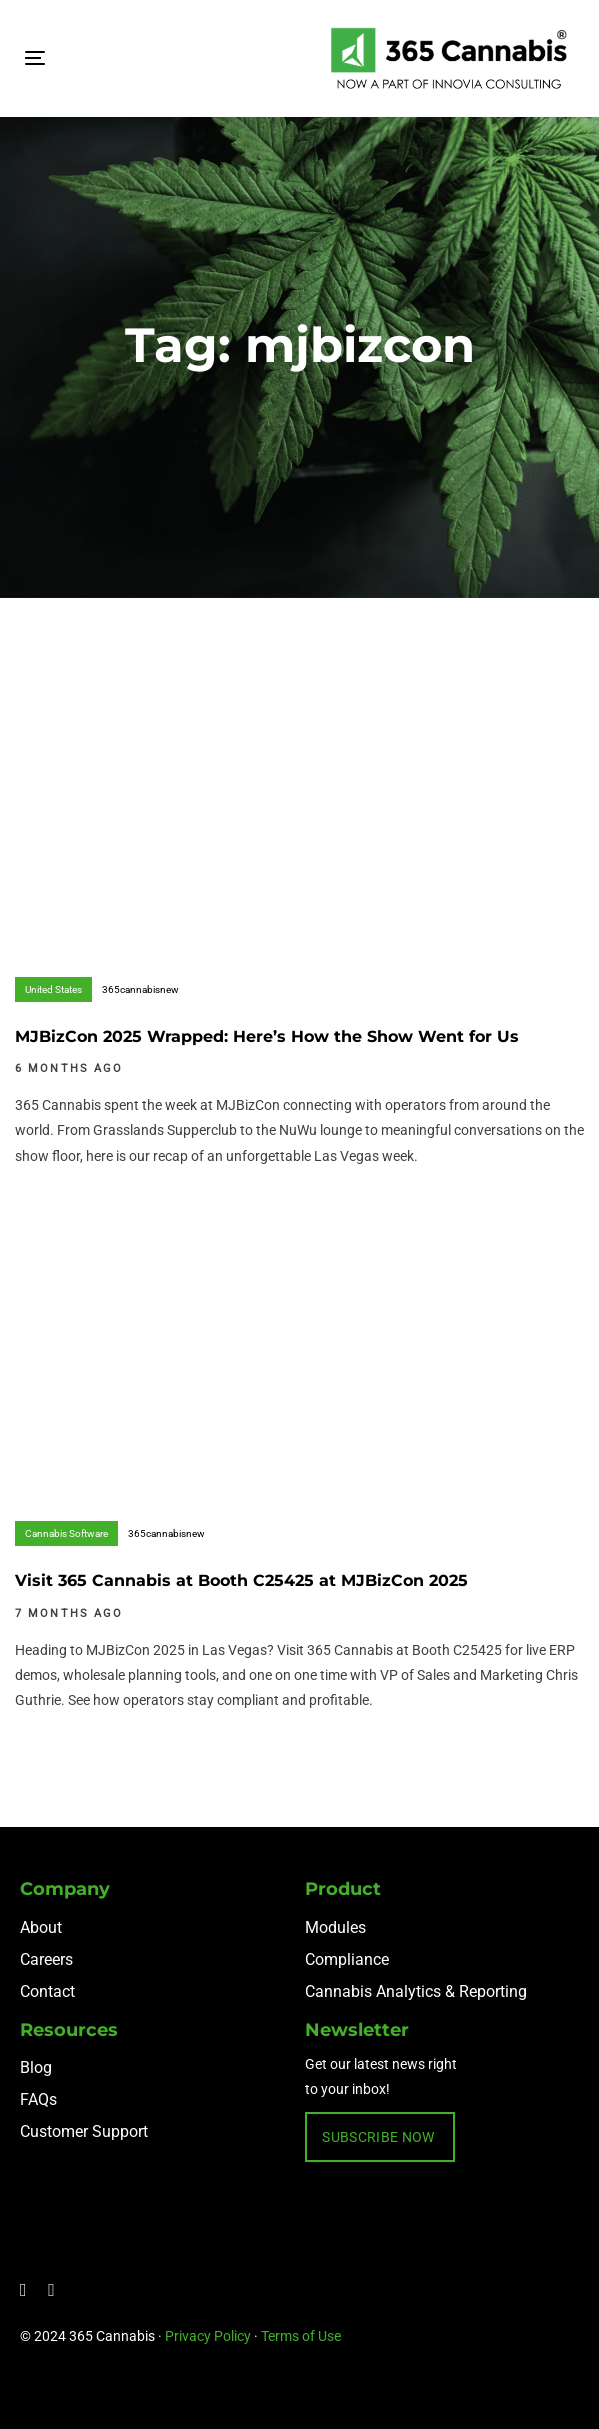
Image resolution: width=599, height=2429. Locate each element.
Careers (46, 1959)
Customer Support (84, 2131)
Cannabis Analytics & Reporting (416, 1991)
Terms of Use (301, 2336)
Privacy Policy (208, 2336)
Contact (47, 1991)
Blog (36, 2067)
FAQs (38, 2099)
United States (53, 989)
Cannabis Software (66, 1533)
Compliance (347, 1959)
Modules (335, 1927)
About (41, 1927)
